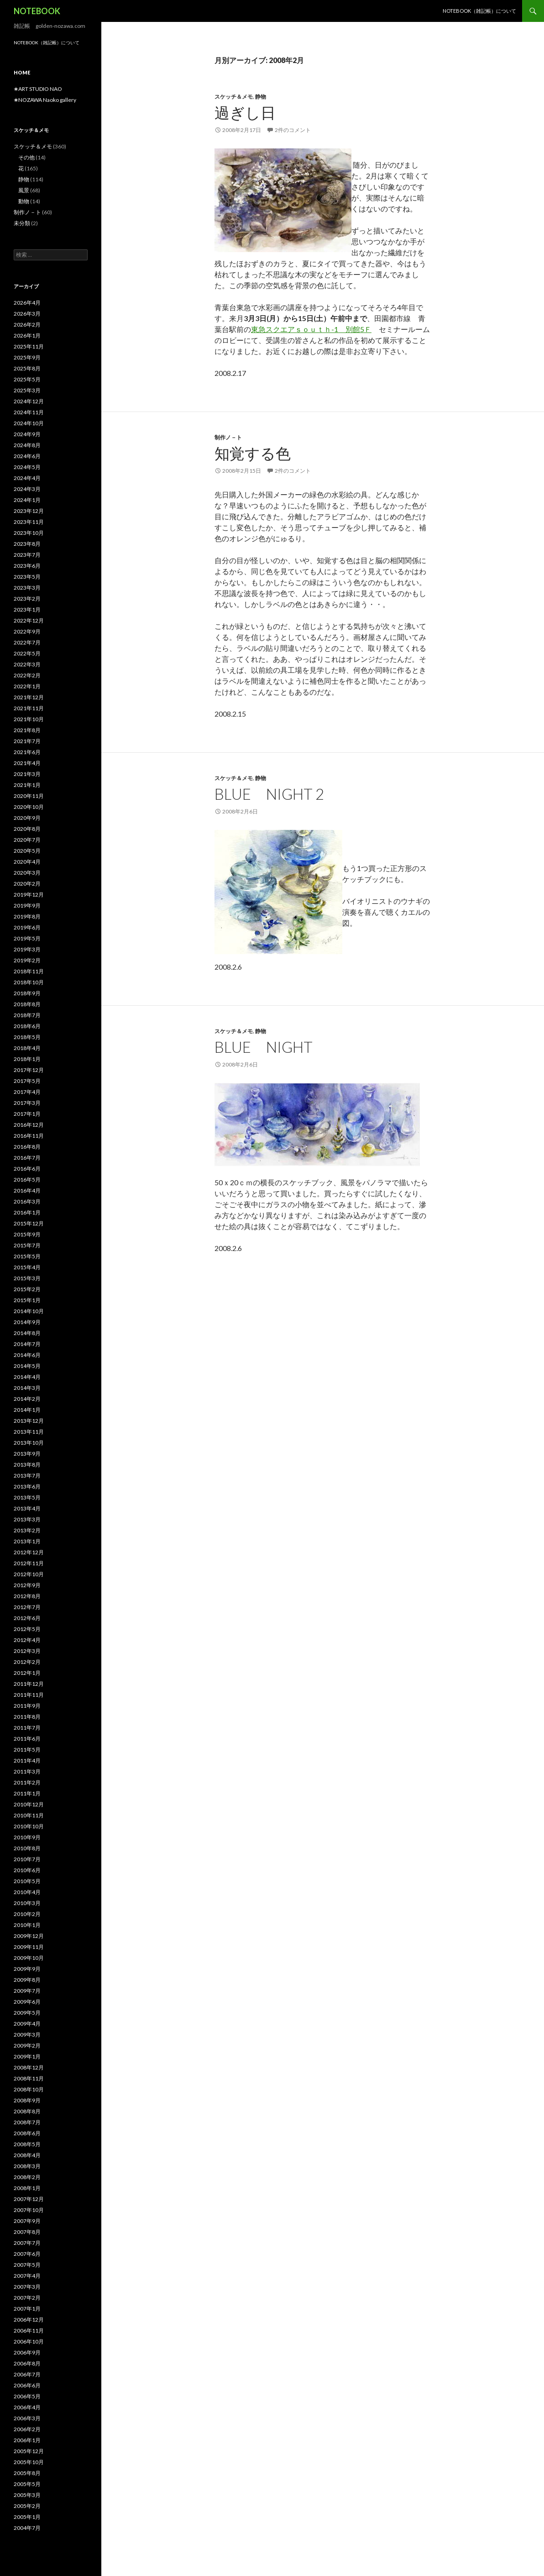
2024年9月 (27, 434)
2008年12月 (29, 2067)
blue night (263, 1047)
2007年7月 (27, 2242)
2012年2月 (27, 1661)
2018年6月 (27, 1026)
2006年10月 (29, 2341)
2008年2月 (27, 2177)
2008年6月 (27, 2133)
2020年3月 (27, 872)
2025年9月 (27, 357)
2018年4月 (27, 1048)
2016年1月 (27, 1212)
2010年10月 (29, 1826)
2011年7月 (27, 1727)
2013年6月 (27, 1486)
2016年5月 (27, 1179)
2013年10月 (29, 1442)
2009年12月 (29, 1935)
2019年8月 (27, 916)
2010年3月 (27, 1903)
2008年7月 (27, 2122)
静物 (260, 96)
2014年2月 (27, 1398)
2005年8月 (27, 2473)
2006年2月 (27, 2429)
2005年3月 (27, 2495)
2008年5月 (27, 2144)
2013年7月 (27, 1475)
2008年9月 (27, 2100)
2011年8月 (27, 1716)
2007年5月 (27, 2264)
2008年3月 (27, 2166)
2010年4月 (27, 1892)
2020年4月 (27, 861)
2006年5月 (27, 2396)
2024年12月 (29, 401)
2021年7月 (27, 741)
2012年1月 (27, 1672)
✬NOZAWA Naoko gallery (45, 99)
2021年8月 (27, 730)
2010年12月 (29, 1804)
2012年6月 (27, 1618)
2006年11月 (29, 2330)
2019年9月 (27, 905)
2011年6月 (27, 1738)
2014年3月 (27, 1387)
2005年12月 (29, 2451)
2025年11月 (29, 346)
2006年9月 (27, 2352)
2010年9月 (27, 1837)
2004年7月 (27, 2527)
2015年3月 (27, 1278)
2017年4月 (27, 1091)
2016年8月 (27, 1146)
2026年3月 (27, 313)
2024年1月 (27, 499)
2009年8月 (27, 1979)
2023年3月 (27, 587)
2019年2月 (27, 960)
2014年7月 (27, 1344)
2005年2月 (27, 2505)
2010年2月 (27, 1914)
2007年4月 (27, 2275)
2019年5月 (27, 938)
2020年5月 (27, 850)
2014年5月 (27, 1365)
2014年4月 (27, 1376)
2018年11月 (29, 971)
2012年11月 (29, 1563)
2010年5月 (27, 1881)
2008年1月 (27, 2188)
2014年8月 (27, 1333)
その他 (26, 157)
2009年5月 (27, 2012)
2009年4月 (27, 2023)
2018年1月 (27, 1059)
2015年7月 (27, 1245)
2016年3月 (27, 1201)
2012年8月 (27, 1596)
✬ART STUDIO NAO (38, 88)
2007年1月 (27, 2308)
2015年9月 (27, 1234)
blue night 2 (269, 794)
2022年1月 (27, 686)
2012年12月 (29, 1552)
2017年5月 (27, 1080)
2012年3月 (27, 1650)
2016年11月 (29, 1135)
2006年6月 (27, 2385)
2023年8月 (27, 543)
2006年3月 (27, 2418)
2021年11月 (29, 708)
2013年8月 (27, 1464)
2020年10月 (29, 806)
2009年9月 (27, 1968)
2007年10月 (29, 2209)
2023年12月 (29, 510)
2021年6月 (27, 752)
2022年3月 (27, 664)
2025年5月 (27, 379)
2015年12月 (29, 1223)
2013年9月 (27, 1453)
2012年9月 (27, 1585)
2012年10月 (29, 1574)
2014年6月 (27, 1354)
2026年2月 (27, 324)
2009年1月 (27, 2056)
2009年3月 (27, 2034)
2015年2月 (27, 1289)
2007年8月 (27, 2231)
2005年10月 (29, 2462)
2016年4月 (27, 1190)
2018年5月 (27, 1037)
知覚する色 (252, 453)
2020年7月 (27, 839)
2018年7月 (27, 1015)
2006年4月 (27, 2407)
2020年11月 (29, 795)
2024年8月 (27, 445)
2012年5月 (27, 1629)
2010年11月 (29, 1815)
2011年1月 (27, 1793)
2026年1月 (27, 335)
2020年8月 (27, 828)
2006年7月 (27, 2374)
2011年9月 (27, 1705)
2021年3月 (27, 774)
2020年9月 (27, 817)
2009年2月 (27, 2045)
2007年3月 (27, 2286)
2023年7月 (27, 554)
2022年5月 (27, 653)
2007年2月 (27, 2297)
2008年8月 (27, 2111)
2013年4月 (27, 1508)
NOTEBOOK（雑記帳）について (479, 11)
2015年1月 (27, 1300)
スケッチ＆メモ (233, 96)
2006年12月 (29, 2319)
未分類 (22, 223)
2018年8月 (27, 1004)
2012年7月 (27, 1607)
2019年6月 (27, 927)
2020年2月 (27, 883)
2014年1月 (27, 1409)
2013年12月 (29, 1420)
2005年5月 (27, 2484)
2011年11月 (29, 1694)
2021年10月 (29, 719)
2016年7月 (27, 1157)
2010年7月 (27, 1859)
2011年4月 (27, 1760)
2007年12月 (29, 2199)
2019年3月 (27, 949)
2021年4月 (27, 763)
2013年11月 (29, 1431)
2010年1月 (27, 1924)
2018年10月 (29, 982)
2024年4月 (27, 478)
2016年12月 (29, 1124)
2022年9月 (27, 631)
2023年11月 (29, 521)
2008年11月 (29, 2078)
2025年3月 (27, 390)
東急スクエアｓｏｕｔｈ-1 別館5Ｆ (311, 329)
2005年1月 (27, 2516)
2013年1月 (27, 1541)
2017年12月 (29, 1069)
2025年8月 (27, 368)
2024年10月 (29, 423)
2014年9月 (27, 1322)
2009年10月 (29, 1957)
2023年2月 (27, 598)
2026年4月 (27, 302)
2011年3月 (27, 1771)
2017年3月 (27, 1102)
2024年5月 (27, 467)
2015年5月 (27, 1256)
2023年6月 (27, 565)
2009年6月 (27, 2001)
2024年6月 (27, 456)
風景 (23, 190)
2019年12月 (29, 894)
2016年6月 (27, 1168)
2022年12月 (29, 620)
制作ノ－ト (228, 437)
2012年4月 (27, 1639)
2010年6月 (27, 1870)
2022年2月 (27, 675)
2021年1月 (27, 784)
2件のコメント (293, 130)
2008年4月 (27, 2155)
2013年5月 (27, 1497)
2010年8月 (27, 1848)
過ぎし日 (245, 112)
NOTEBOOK (37, 11)
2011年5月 (27, 1749)
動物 (23, 201)
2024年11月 (29, 412)
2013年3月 (27, 1519)
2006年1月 (27, 2440)
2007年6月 (27, 2253)
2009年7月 (27, 1990)
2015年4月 (27, 1267)
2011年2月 (27, 1782)
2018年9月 (27, 993)
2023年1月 (27, 609)
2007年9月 (27, 2220)
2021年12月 (29, 697)
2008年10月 (29, 2089)
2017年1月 (27, 1113)
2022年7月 (27, 642)
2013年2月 (27, 1530)
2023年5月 (27, 576)
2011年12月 (29, 1683)
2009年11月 (29, 1946)
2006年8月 (27, 2363)
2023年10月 (29, 532)
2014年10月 (29, 1311)
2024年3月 (27, 489)
